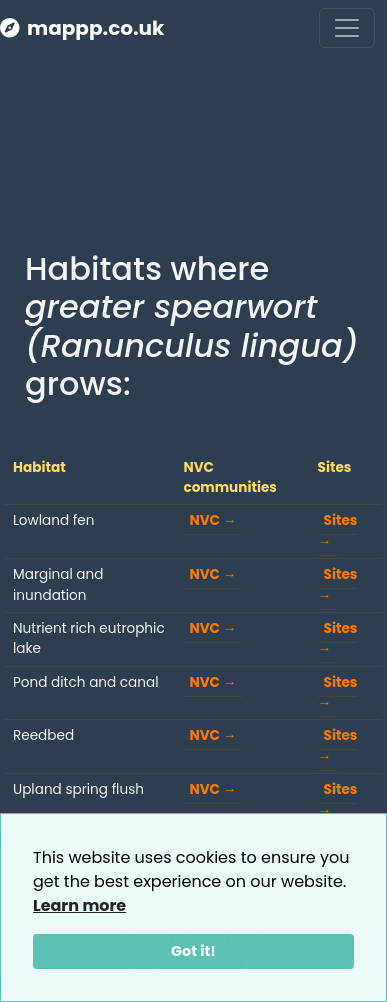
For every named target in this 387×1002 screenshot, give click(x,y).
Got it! (193, 951)
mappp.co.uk (82, 28)
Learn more (79, 905)
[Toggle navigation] (347, 28)
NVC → (212, 520)
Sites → (338, 530)
